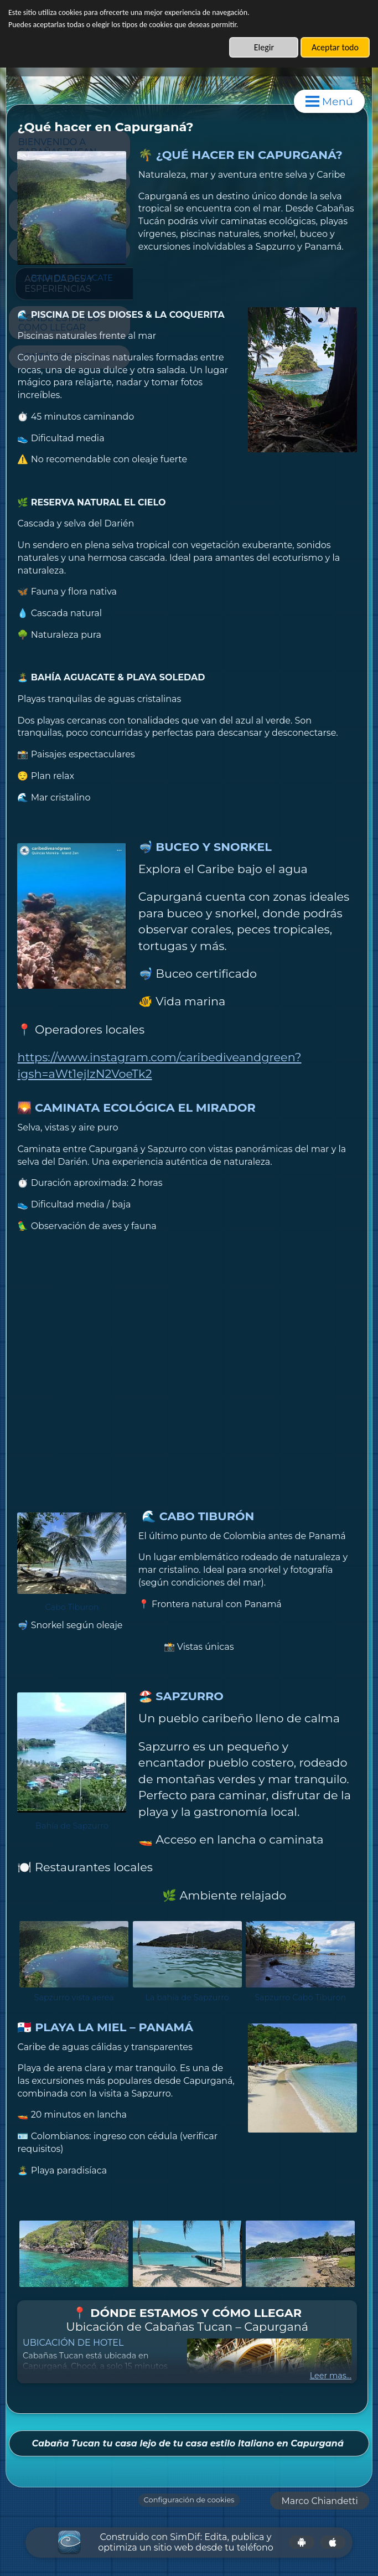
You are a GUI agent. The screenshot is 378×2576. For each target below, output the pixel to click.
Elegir (264, 47)
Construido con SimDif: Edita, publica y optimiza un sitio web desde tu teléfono (185, 2541)
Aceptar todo (335, 47)
